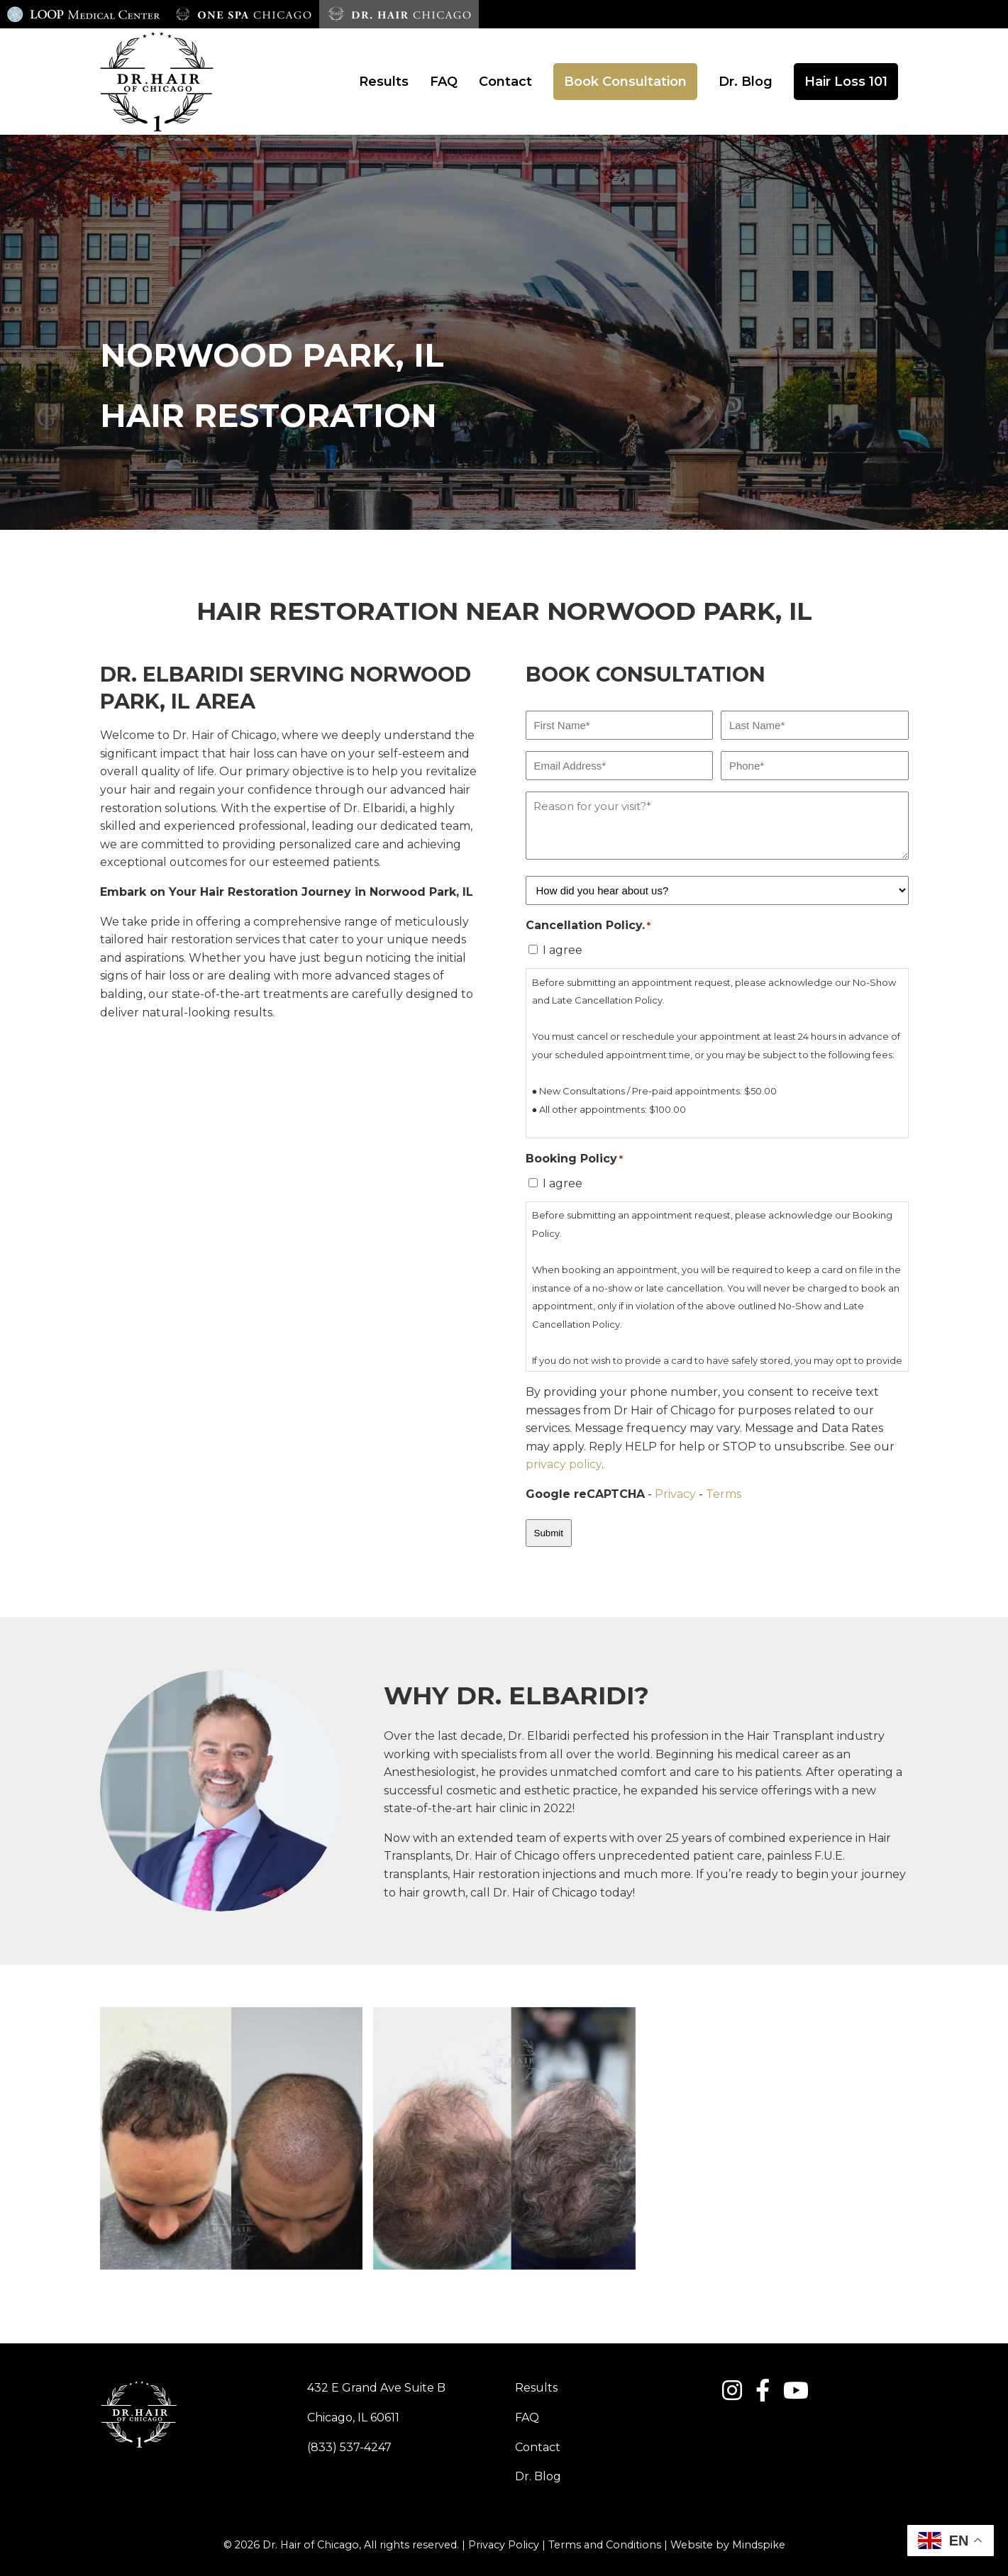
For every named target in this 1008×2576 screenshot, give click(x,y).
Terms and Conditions (604, 2544)
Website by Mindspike (727, 2544)
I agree (562, 950)
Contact (537, 2447)
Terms (723, 1494)
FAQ (527, 2417)
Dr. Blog (538, 2476)
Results (536, 2387)
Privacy (675, 1494)
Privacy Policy (503, 2544)
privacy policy (564, 1464)
